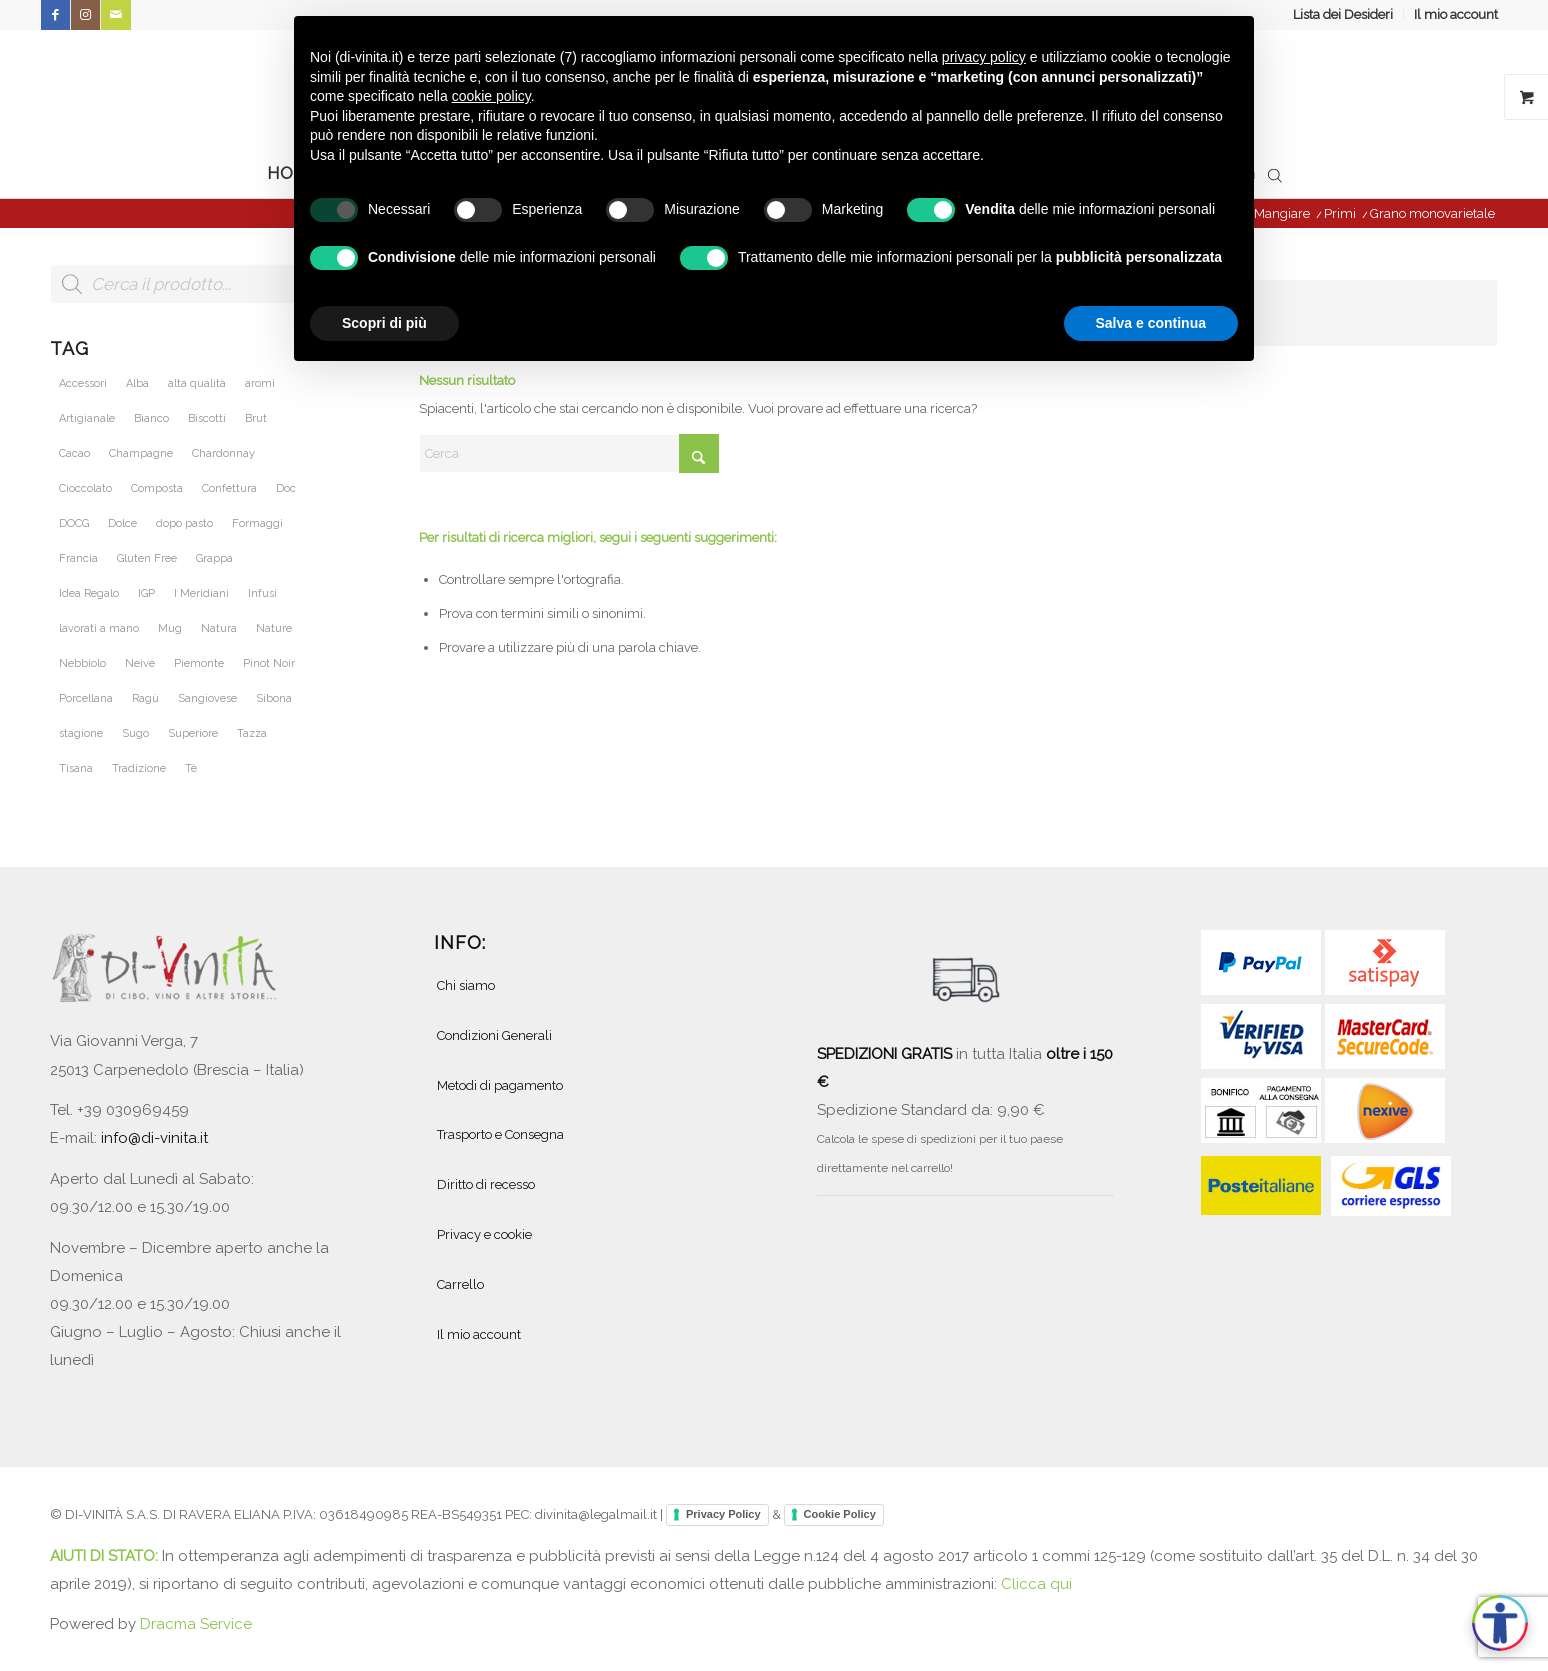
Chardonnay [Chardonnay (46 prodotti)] (223, 453)
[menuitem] (1343, 15)
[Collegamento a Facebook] (55, 15)
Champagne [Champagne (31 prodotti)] (141, 453)
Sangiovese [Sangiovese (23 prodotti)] (207, 698)
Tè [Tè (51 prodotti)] (191, 768)
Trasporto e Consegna (500, 1134)
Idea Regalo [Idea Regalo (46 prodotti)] (89, 593)
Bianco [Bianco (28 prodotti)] (151, 418)
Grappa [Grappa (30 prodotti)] (214, 558)
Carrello (460, 1284)
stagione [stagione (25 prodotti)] (81, 733)
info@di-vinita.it (154, 1138)
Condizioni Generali (494, 1035)
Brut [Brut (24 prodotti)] (256, 418)
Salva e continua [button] (1151, 323)
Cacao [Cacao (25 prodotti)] (74, 453)
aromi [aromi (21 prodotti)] (260, 383)
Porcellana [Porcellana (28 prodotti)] (86, 698)
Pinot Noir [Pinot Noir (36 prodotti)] (269, 663)
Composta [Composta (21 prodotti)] (157, 488)
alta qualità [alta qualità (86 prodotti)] (197, 383)
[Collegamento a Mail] (116, 15)
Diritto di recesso (486, 1184)
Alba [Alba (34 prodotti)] (137, 383)
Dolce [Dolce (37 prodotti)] (122, 523)
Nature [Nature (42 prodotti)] (274, 628)
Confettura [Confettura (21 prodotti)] (229, 488)
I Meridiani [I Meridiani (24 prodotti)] (201, 593)
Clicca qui (1036, 1584)
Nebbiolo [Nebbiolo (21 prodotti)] (82, 663)
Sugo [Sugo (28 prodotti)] (135, 733)
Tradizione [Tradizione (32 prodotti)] (139, 768)
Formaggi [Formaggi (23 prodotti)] (257, 523)
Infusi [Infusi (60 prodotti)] (262, 593)
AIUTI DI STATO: (106, 1556)
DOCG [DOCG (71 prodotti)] (74, 523)
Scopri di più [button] (384, 323)
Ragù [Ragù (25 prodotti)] (145, 698)
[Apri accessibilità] (1500, 1623)
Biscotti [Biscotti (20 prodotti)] (207, 418)
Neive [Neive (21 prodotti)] (140, 663)
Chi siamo (466, 985)
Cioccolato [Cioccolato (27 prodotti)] (85, 488)
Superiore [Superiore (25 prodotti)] (193, 733)
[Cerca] (569, 453)
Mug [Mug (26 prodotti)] (170, 628)
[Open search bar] (1275, 174)
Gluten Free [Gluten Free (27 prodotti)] (147, 558)
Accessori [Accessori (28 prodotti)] (83, 383)
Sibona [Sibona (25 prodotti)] (274, 698)
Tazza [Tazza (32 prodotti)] (252, 733)
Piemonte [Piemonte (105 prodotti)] (199, 663)
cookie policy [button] (491, 96)
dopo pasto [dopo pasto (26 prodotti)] (184, 523)
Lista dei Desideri (1343, 14)
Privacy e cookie (484, 1234)
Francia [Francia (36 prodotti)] (78, 558)
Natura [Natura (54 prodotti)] (219, 628)
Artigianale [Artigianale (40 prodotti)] (87, 418)
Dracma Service (196, 1624)
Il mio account (1456, 14)
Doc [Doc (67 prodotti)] (286, 488)
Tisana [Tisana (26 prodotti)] (76, 768)
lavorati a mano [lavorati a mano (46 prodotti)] (99, 628)
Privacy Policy (723, 1514)
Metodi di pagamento (500, 1085)
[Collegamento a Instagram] (85, 15)
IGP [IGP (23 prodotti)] (146, 593)
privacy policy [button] (984, 57)
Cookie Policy (840, 1514)
